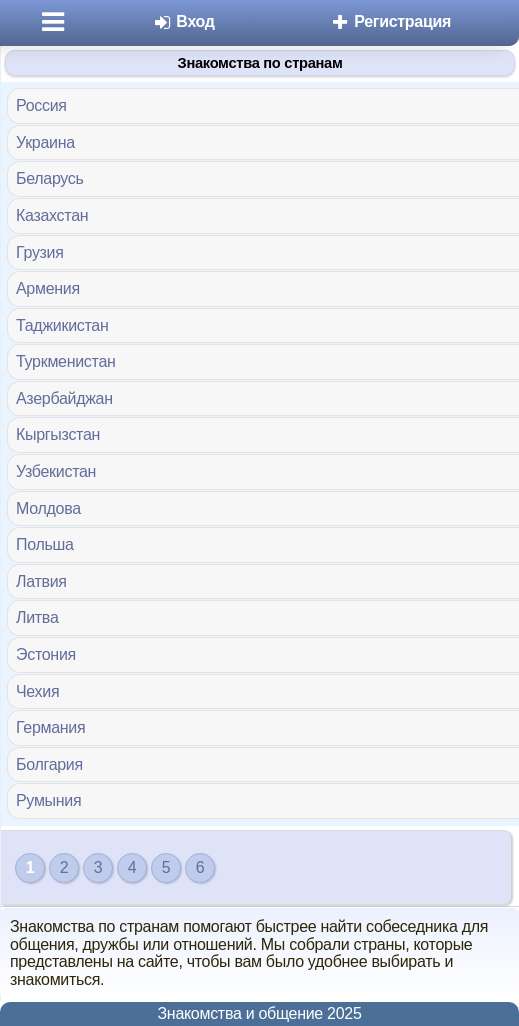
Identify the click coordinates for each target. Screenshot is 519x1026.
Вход (183, 21)
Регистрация (390, 21)
